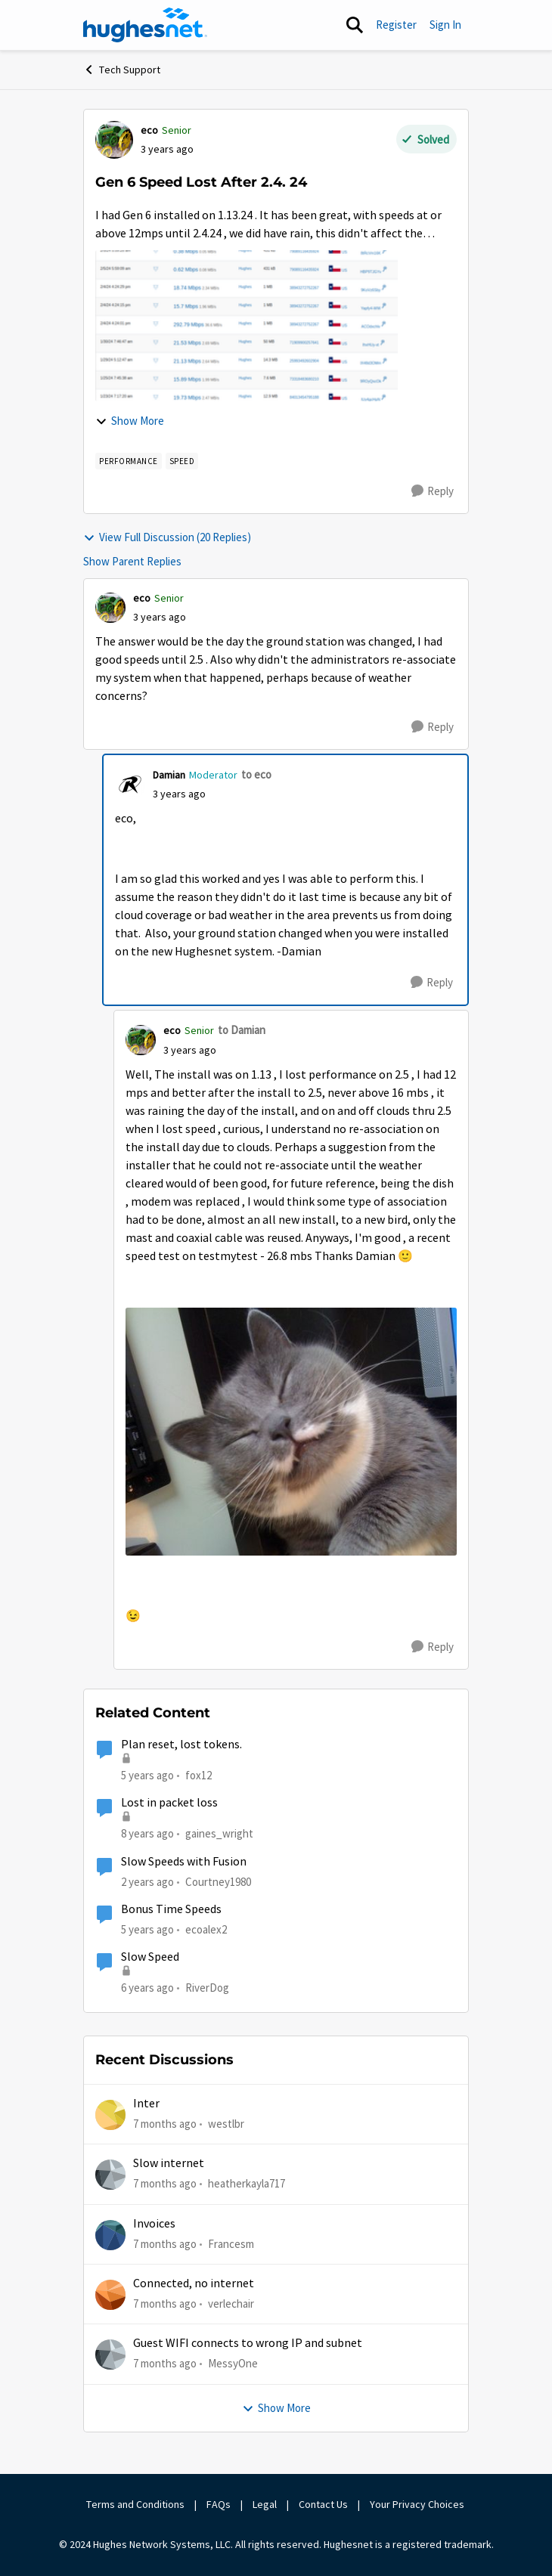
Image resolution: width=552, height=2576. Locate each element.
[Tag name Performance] (128, 461)
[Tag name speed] (182, 461)
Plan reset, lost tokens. (181, 1744)
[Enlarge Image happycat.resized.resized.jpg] (291, 1432)
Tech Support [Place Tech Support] (121, 69)
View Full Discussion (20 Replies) (167, 537)
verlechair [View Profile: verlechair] (231, 2303)
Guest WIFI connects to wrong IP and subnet (247, 2343)
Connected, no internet (193, 2283)
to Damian (241, 1030)
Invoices (154, 2223)
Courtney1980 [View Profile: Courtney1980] (218, 1882)
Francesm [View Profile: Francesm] (231, 2243)
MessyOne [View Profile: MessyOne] (233, 2363)
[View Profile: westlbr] (110, 2115)
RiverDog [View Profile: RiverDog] (207, 1987)
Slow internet (168, 2163)
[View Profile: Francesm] (110, 2235)
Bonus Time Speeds (171, 1909)
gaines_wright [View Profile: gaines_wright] (219, 1833)
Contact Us (323, 2504)
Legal (265, 2504)
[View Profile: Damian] (130, 784)
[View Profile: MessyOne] (110, 2354)
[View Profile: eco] (114, 140)
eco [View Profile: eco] (149, 130)
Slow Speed (150, 1957)
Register (396, 24)
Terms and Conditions (135, 2504)
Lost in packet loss (169, 1802)
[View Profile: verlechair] (110, 2295)
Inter (146, 2103)
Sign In (445, 24)
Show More (129, 420)
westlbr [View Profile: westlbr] (226, 2123)
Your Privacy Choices (418, 2504)
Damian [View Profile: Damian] (169, 775)
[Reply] (432, 491)
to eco (256, 774)
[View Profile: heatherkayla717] (110, 2175)
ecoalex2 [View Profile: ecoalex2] (206, 1929)
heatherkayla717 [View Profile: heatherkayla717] (246, 2183)
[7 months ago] (165, 2124)
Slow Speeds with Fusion (184, 1861)
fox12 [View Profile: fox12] (198, 1775)
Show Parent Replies (132, 561)
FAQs (218, 2504)
